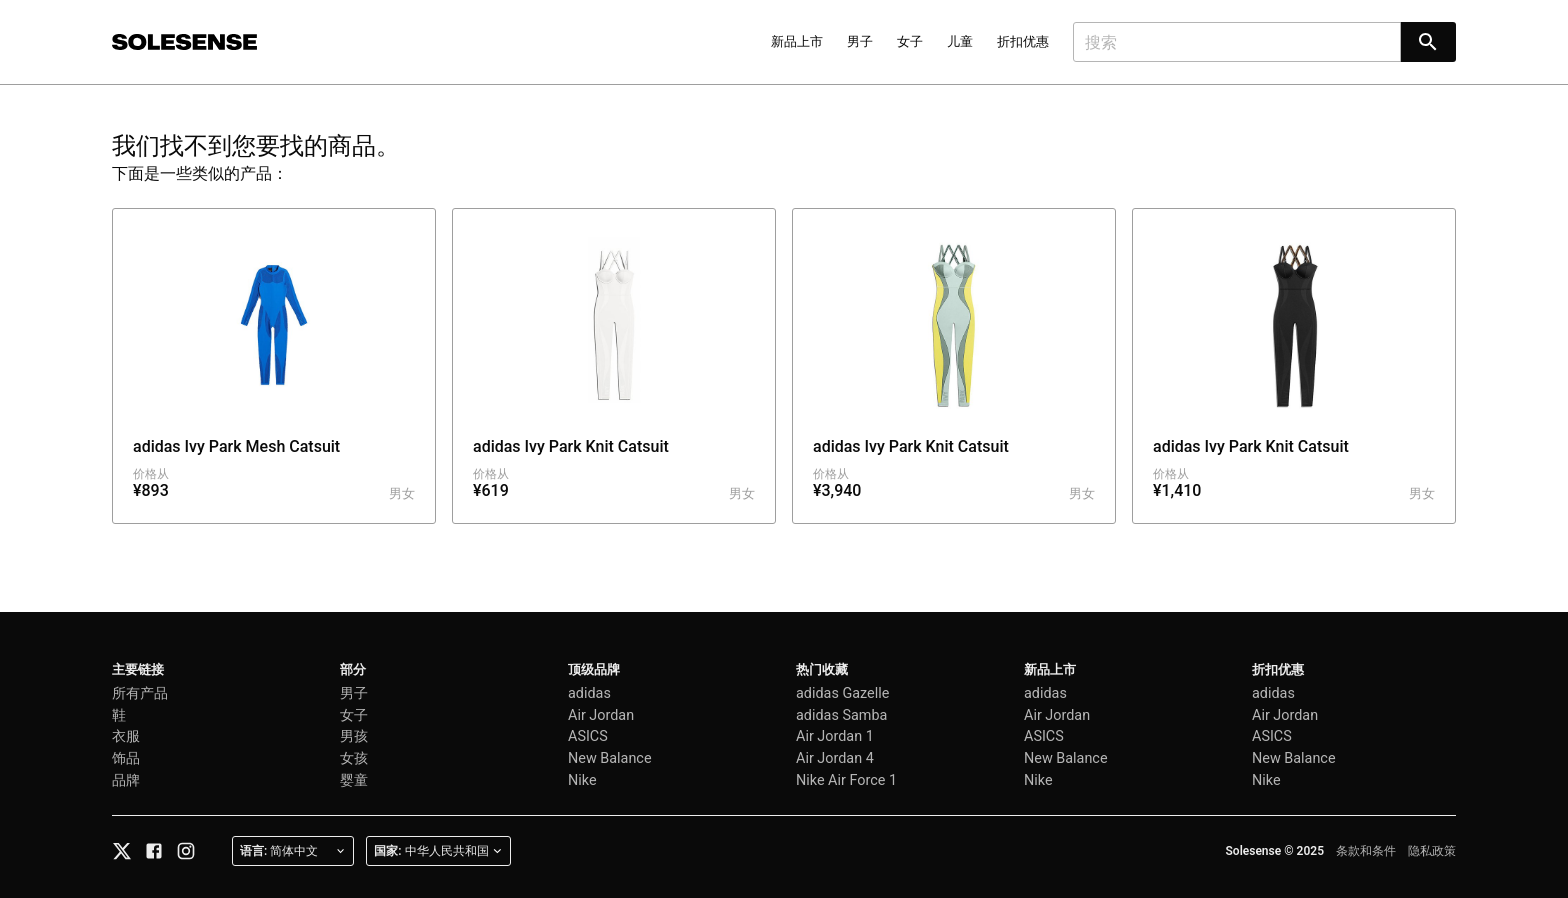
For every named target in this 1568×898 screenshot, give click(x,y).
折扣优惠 (1023, 41)
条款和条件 (1366, 851)
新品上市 (797, 41)
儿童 (960, 41)
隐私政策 (1432, 851)
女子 (910, 41)
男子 (860, 41)
